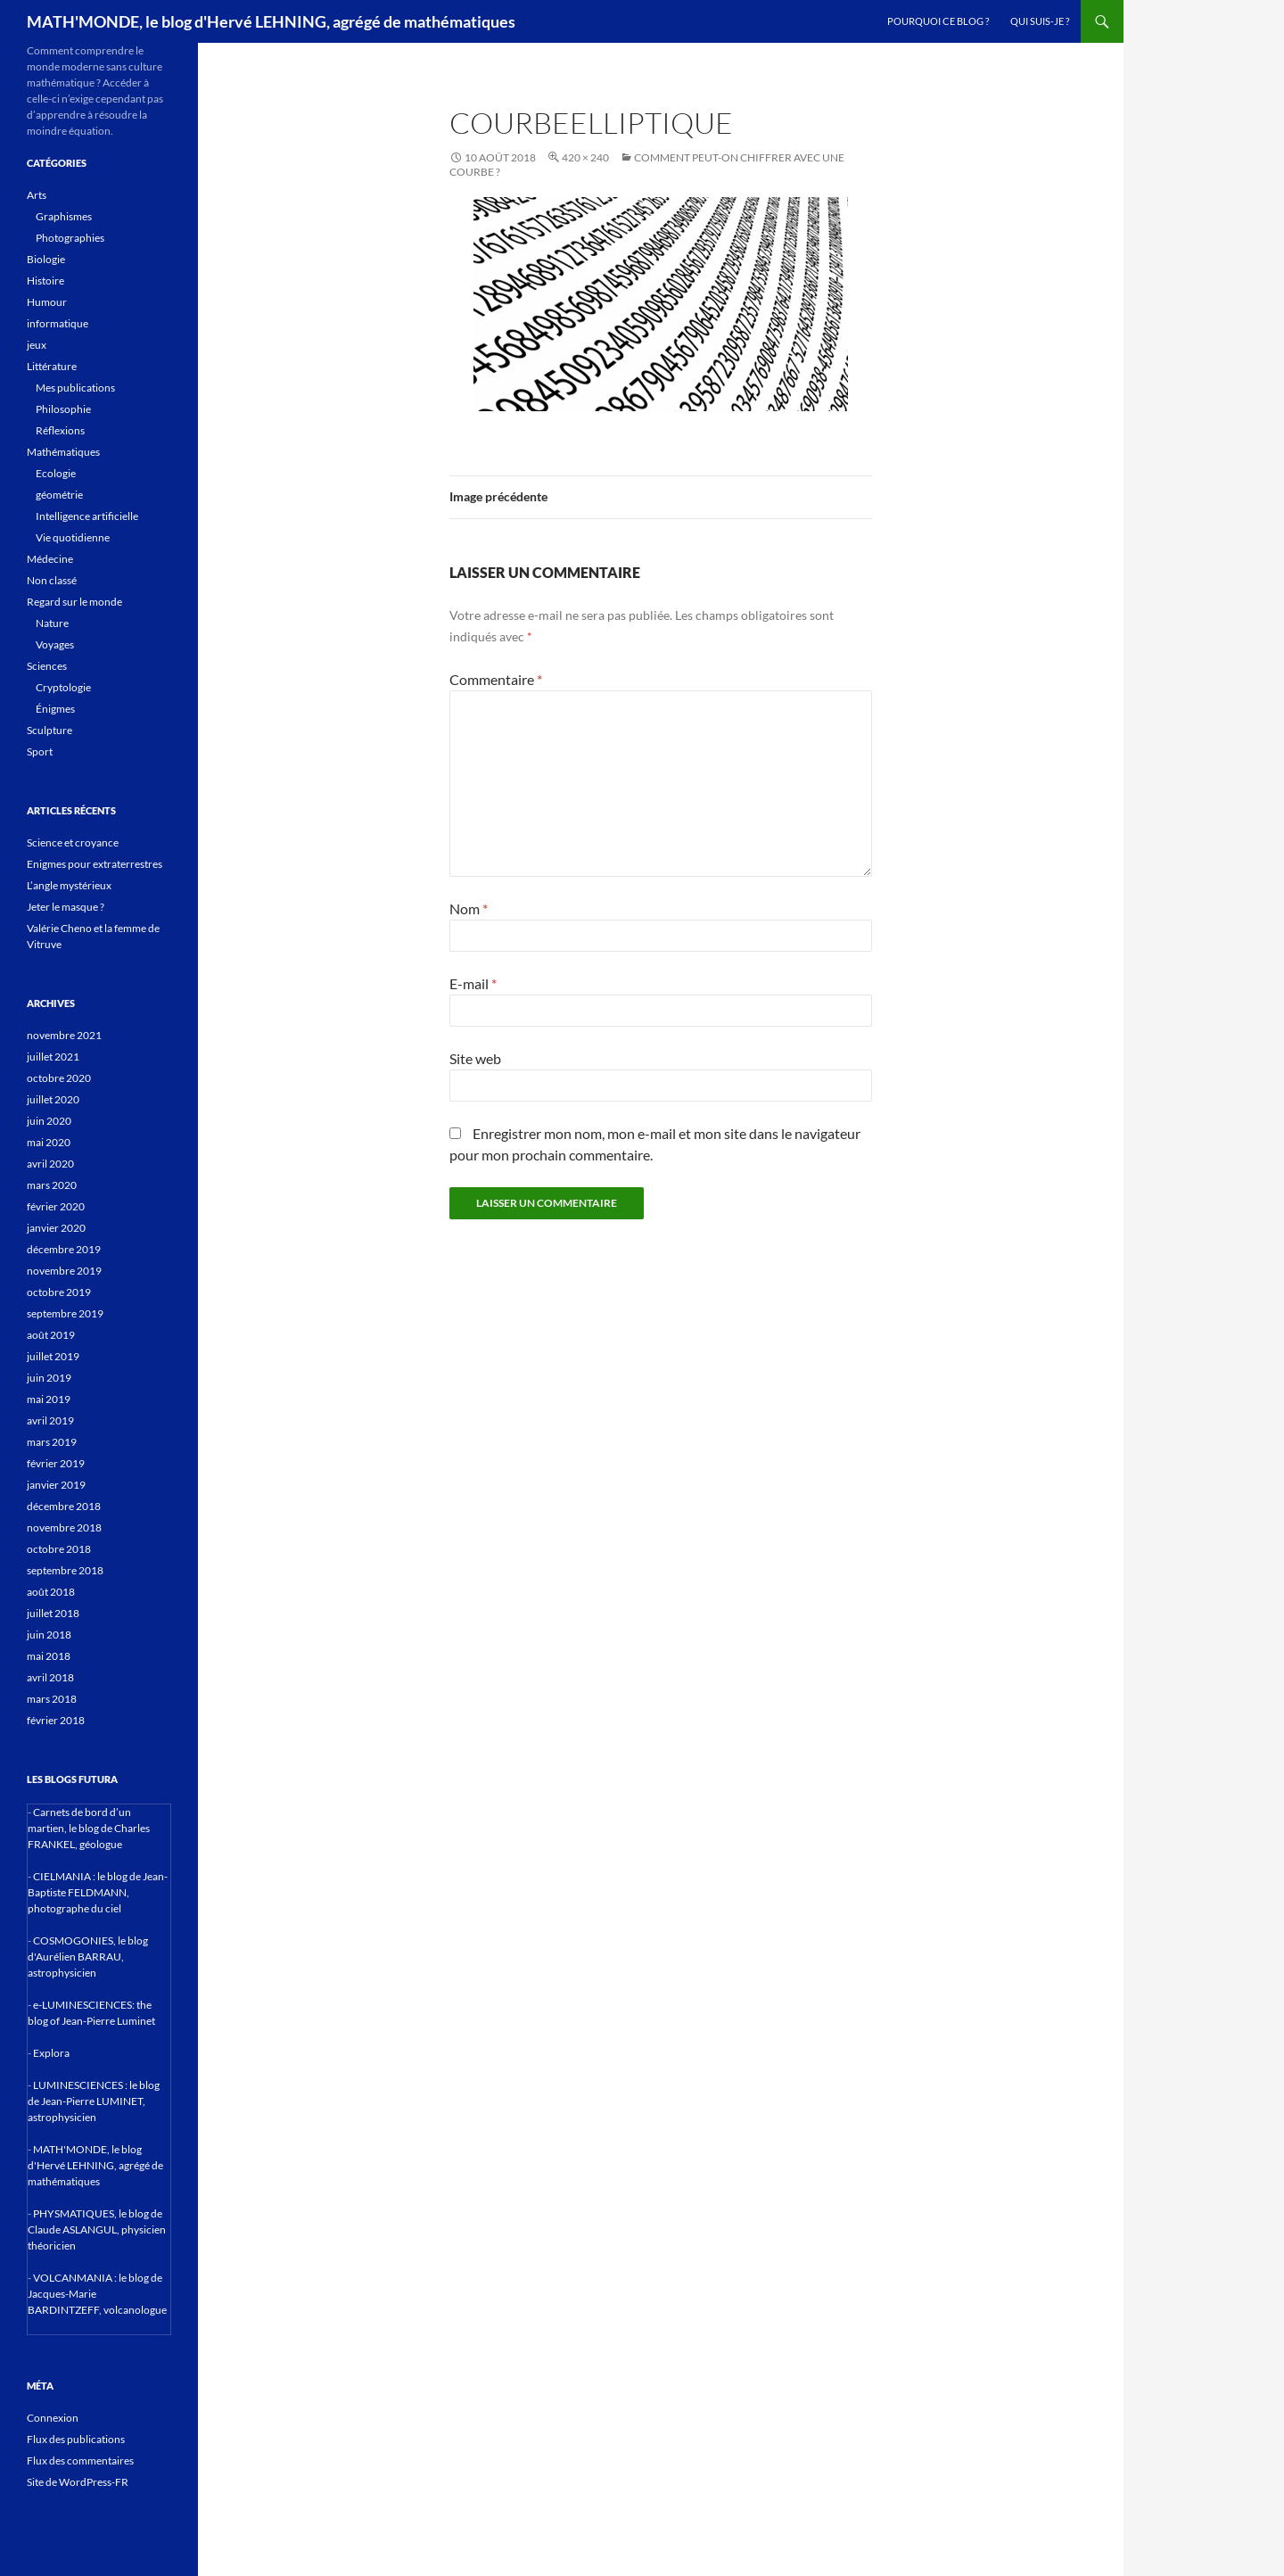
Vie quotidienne (73, 537)
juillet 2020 (53, 1099)
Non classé (52, 580)
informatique (57, 323)
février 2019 (56, 1463)
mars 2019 (52, 1442)
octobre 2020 (59, 1078)
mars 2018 (52, 1698)
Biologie (46, 259)
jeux (36, 344)
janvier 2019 (56, 1484)
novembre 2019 (64, 1270)
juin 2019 (49, 1377)
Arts (36, 195)
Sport (40, 751)
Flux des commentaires (80, 2460)
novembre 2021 (64, 1035)
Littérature (52, 366)
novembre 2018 (64, 1527)
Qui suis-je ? (1039, 21)
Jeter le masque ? (65, 906)
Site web (475, 1058)
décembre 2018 (64, 1506)
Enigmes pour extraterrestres (94, 864)
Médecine (50, 559)
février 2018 (56, 1720)
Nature (52, 623)
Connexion (52, 2417)
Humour (47, 302)
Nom (468, 908)
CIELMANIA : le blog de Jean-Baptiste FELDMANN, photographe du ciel (98, 1892)
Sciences (47, 666)
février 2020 (56, 1206)
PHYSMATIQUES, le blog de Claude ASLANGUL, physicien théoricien (97, 2229)
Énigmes (55, 708)
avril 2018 (50, 1677)
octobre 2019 (59, 1292)
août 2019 (51, 1335)
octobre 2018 (59, 1549)
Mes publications (75, 387)
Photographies (70, 237)
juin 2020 (49, 1120)
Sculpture (49, 730)
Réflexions (60, 430)
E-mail (473, 983)
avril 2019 (50, 1420)
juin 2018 (49, 1634)
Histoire (45, 280)
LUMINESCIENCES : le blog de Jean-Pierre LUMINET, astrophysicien (94, 2101)
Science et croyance (73, 842)
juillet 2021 (53, 1056)
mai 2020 (48, 1142)
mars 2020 (52, 1185)
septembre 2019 (65, 1313)
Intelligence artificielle (87, 516)
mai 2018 (48, 1656)
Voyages (55, 644)
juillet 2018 (53, 1613)
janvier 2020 (56, 1227)
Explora (51, 2053)
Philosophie (63, 409)
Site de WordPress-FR (77, 2482)
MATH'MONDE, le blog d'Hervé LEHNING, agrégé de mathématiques (271, 21)
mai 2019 (48, 1399)
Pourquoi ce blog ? (938, 21)
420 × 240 (585, 157)
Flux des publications (76, 2439)
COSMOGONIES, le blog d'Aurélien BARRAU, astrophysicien (88, 1956)
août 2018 (51, 1591)
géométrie (59, 494)
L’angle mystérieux (69, 885)
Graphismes (64, 216)
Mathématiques (63, 451)
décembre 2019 (64, 1249)
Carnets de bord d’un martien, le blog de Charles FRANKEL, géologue (89, 1828)
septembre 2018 (65, 1570)
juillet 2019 (53, 1356)
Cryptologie (63, 687)
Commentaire (495, 679)
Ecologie (56, 473)
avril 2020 (50, 1163)
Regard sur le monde (74, 601)
